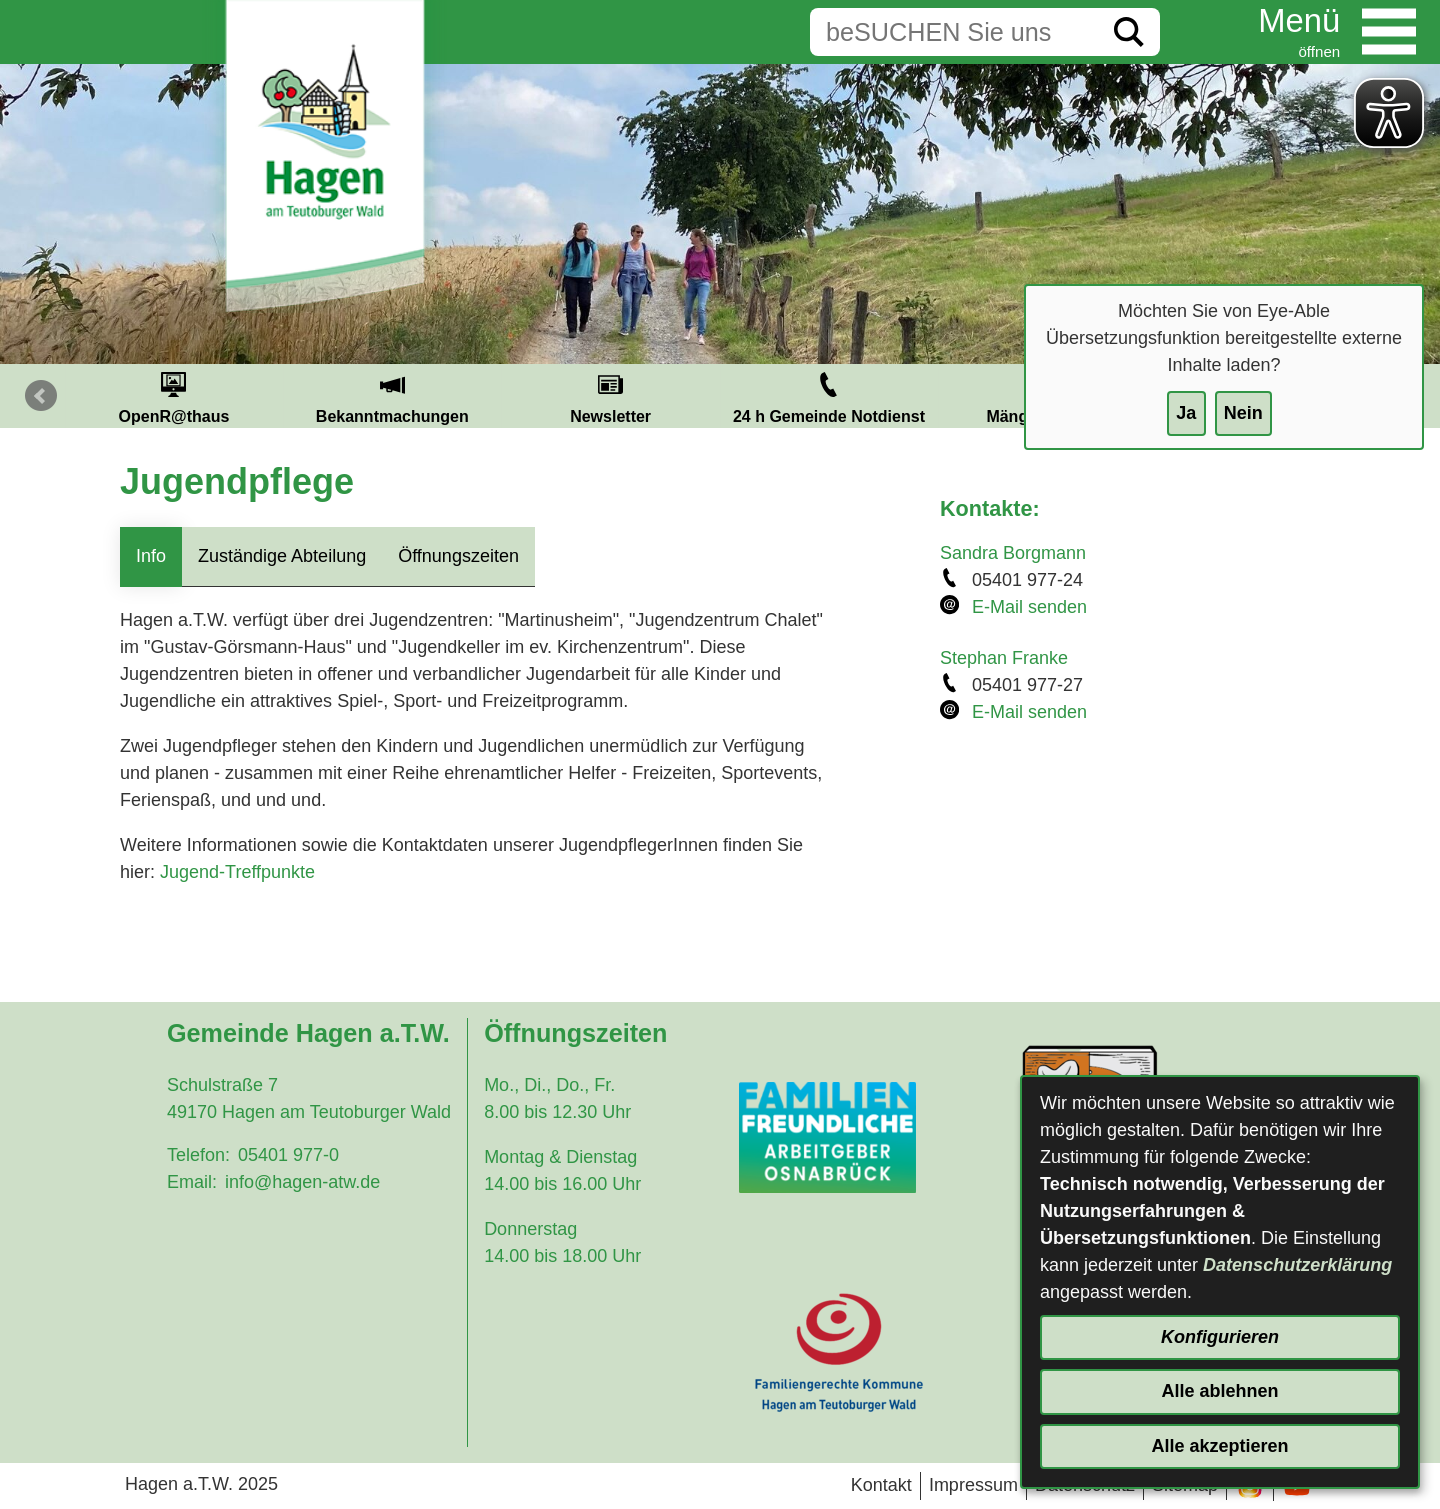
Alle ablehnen (1219, 1391)
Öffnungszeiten (458, 556)
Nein (1243, 413)
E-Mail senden (1029, 607)
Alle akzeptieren (1219, 1446)
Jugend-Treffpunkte (237, 872)
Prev (41, 396)
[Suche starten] (1129, 32)
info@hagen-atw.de (302, 1182)
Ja (1186, 413)
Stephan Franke (1004, 658)
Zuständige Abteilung (282, 556)
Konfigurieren (1220, 1337)
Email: (192, 1182)
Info (151, 556)
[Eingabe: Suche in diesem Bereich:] (954, 32)
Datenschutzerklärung (1297, 1265)
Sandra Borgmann (1013, 553)
